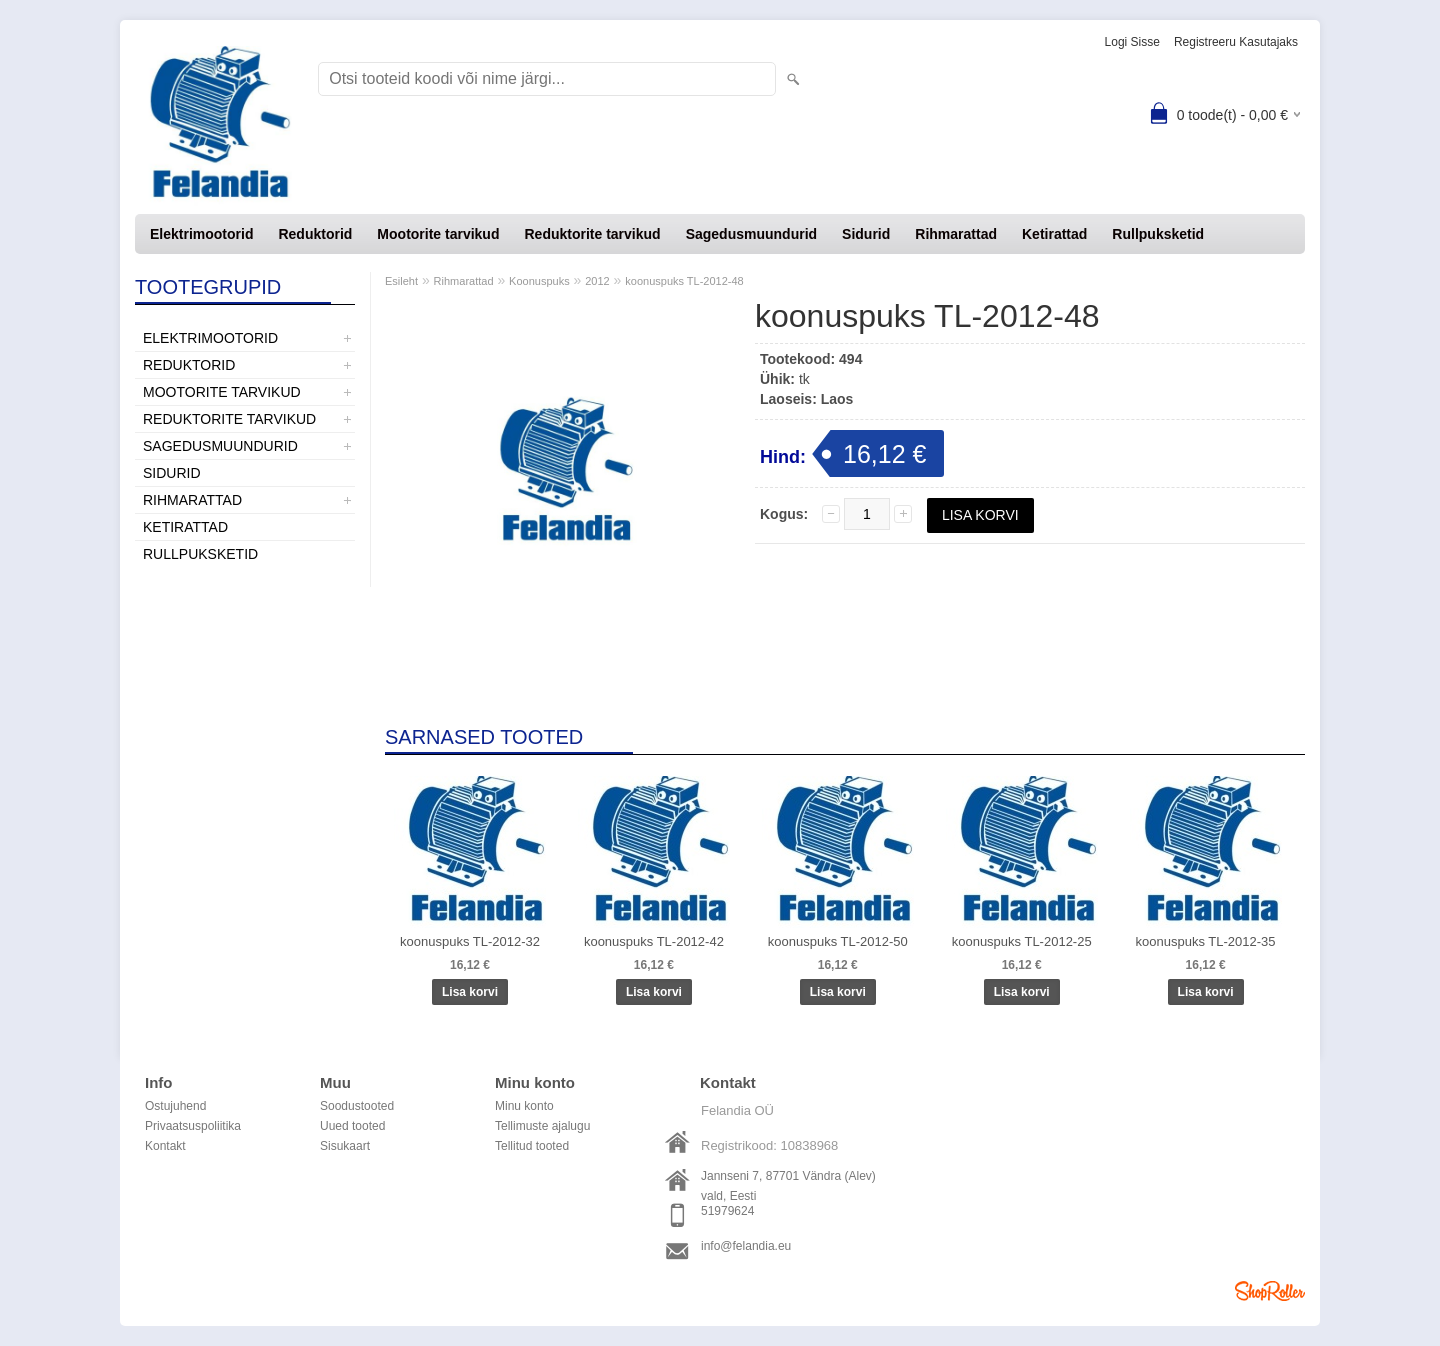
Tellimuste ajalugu (542, 1126)
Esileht (401, 281)
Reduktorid (315, 234)
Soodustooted (357, 1106)
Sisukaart (345, 1146)
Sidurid (866, 234)
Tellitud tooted (532, 1146)
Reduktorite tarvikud (592, 234)
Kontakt (165, 1146)
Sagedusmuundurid (751, 234)
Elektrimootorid (201, 234)
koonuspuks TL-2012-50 (838, 941)
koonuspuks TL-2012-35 (1206, 941)
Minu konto (524, 1106)
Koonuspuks (539, 281)
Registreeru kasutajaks (1236, 42)
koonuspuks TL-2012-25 (1022, 941)
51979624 (727, 1211)
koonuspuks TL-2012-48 (684, 281)
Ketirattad (1054, 234)
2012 (597, 281)
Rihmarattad (956, 234)
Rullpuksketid (1158, 234)
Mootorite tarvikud (438, 234)
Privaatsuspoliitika (193, 1126)
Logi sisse (1132, 42)
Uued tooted (352, 1126)
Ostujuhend (175, 1106)
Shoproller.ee (1270, 1291)
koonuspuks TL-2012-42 (654, 941)
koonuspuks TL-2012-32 (470, 941)
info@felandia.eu (746, 1246)
